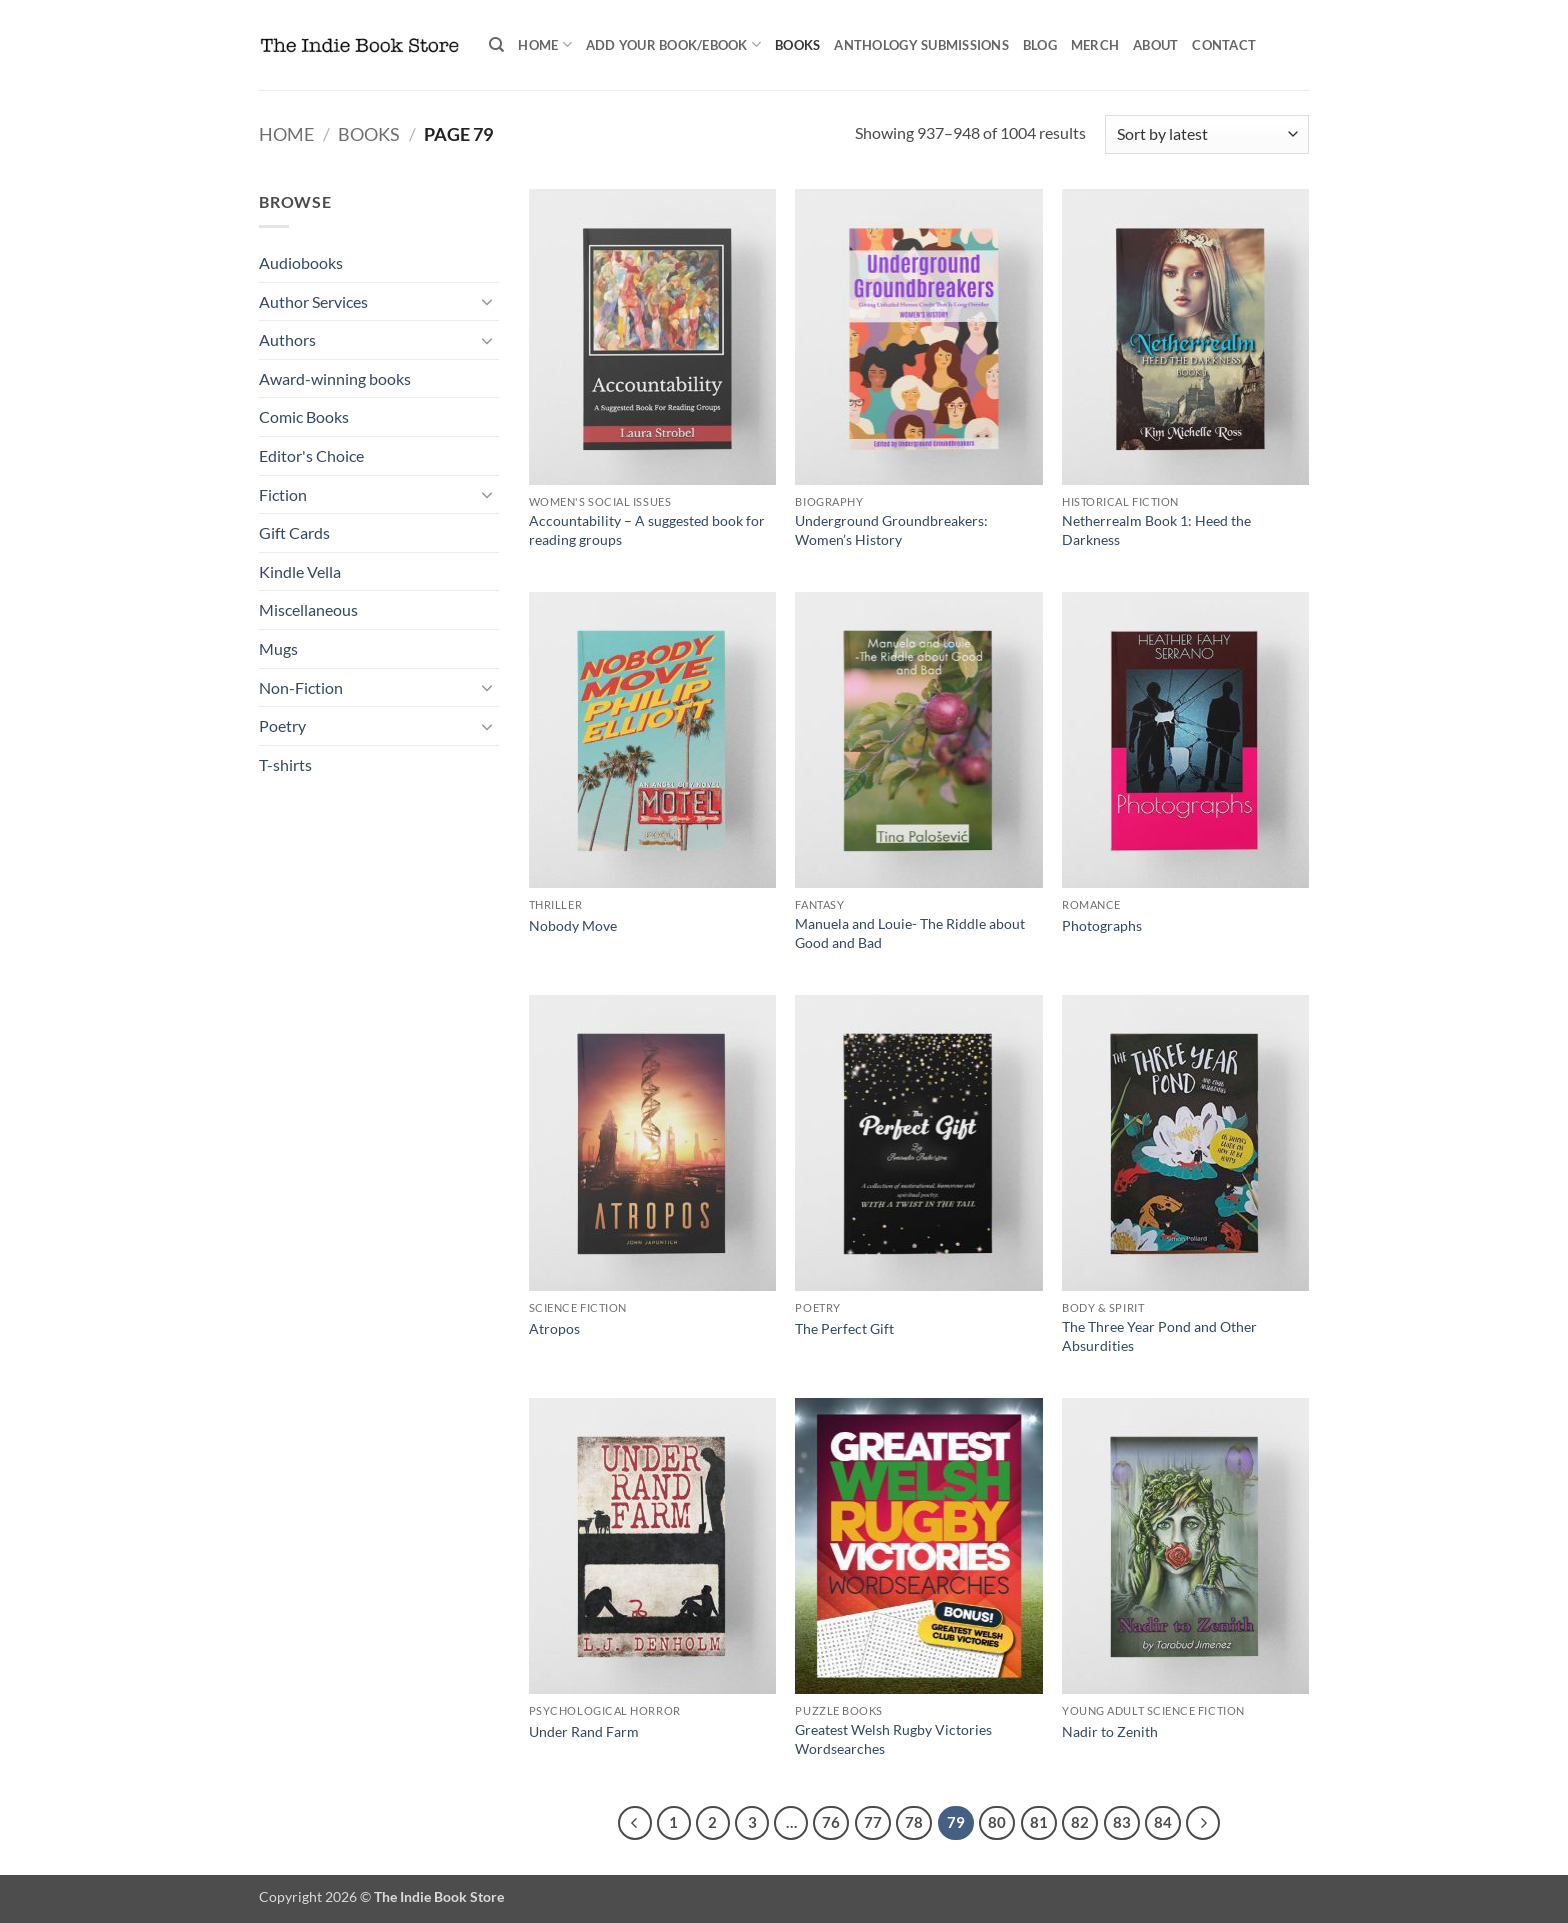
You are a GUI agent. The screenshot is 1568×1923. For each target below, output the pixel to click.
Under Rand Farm (584, 1731)
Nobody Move (573, 925)
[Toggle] (487, 301)
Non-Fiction (301, 687)
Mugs (278, 648)
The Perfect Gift (844, 1328)
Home (544, 44)
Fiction (283, 494)
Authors (287, 339)
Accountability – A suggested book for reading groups (647, 530)
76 (831, 1822)
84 (1163, 1822)
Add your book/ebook (673, 44)
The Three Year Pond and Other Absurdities (1159, 1336)
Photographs (1102, 925)
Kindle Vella (300, 571)
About (1155, 45)
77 (873, 1822)
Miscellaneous (308, 609)
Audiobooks (301, 262)
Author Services (313, 301)
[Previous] (635, 1823)
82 (1080, 1822)
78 (914, 1822)
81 (1039, 1822)
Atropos (554, 1328)
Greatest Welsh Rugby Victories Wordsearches (893, 1739)
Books (797, 45)
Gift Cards (294, 532)
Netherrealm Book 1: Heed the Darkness (1156, 530)
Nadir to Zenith (1110, 1731)
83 (1122, 1822)
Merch (1095, 45)
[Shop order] (1207, 134)
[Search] (496, 45)
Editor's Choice (311, 455)
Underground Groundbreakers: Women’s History (891, 530)
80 (997, 1822)
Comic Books (304, 416)
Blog (1040, 45)
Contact (1224, 45)
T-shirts (285, 764)
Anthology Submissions (921, 45)
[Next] (1203, 1823)
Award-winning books (335, 378)
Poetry (282, 725)
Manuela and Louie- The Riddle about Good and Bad (910, 933)
